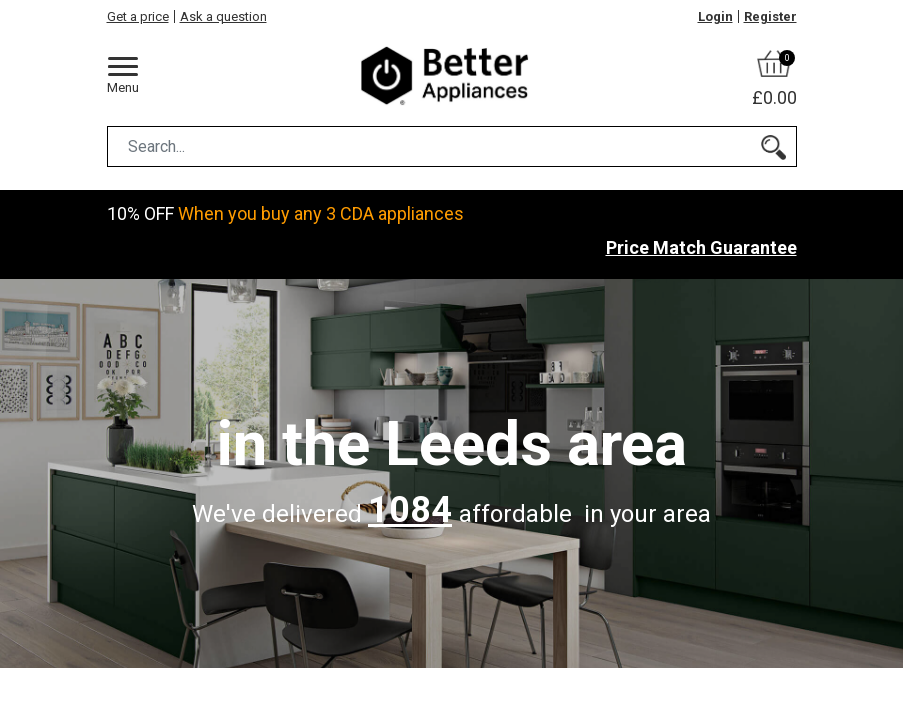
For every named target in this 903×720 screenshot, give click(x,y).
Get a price (138, 16)
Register (770, 16)
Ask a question (223, 16)
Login (715, 16)
